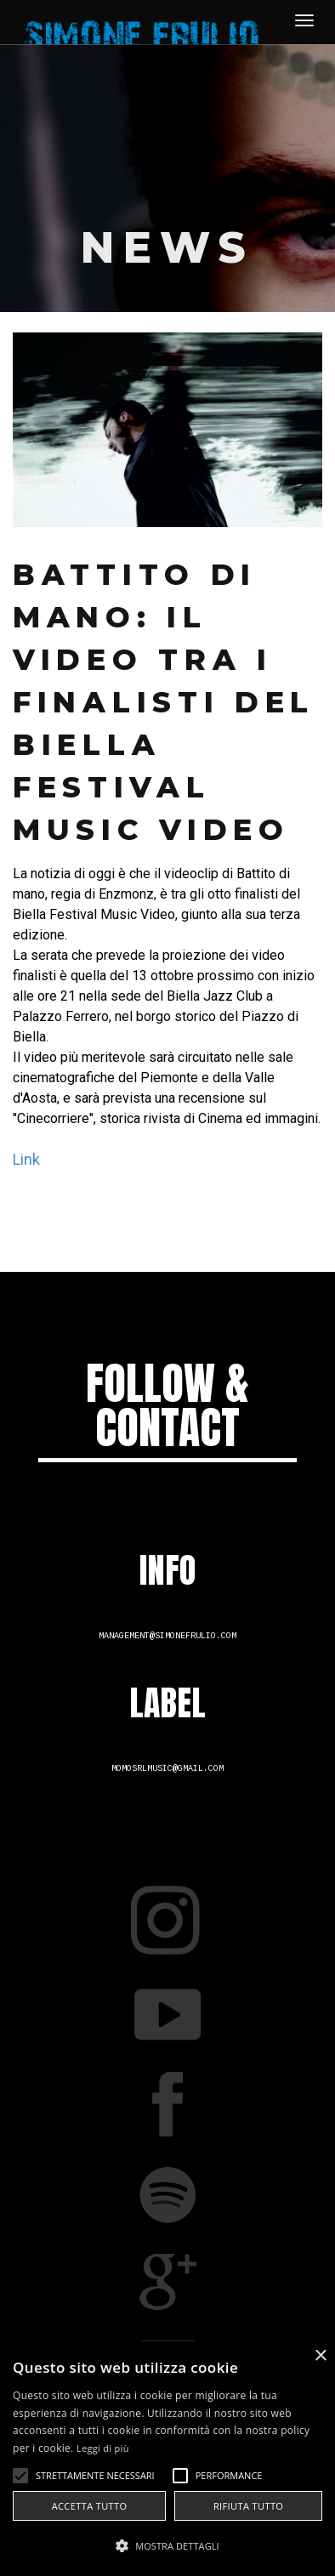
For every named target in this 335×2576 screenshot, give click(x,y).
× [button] (320, 2356)
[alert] (167, 2458)
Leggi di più (103, 2448)
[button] (167, 2546)
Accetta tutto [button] (90, 2505)
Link (26, 1159)
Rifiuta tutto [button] (248, 2505)
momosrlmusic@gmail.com (167, 1769)
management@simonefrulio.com (167, 1636)
